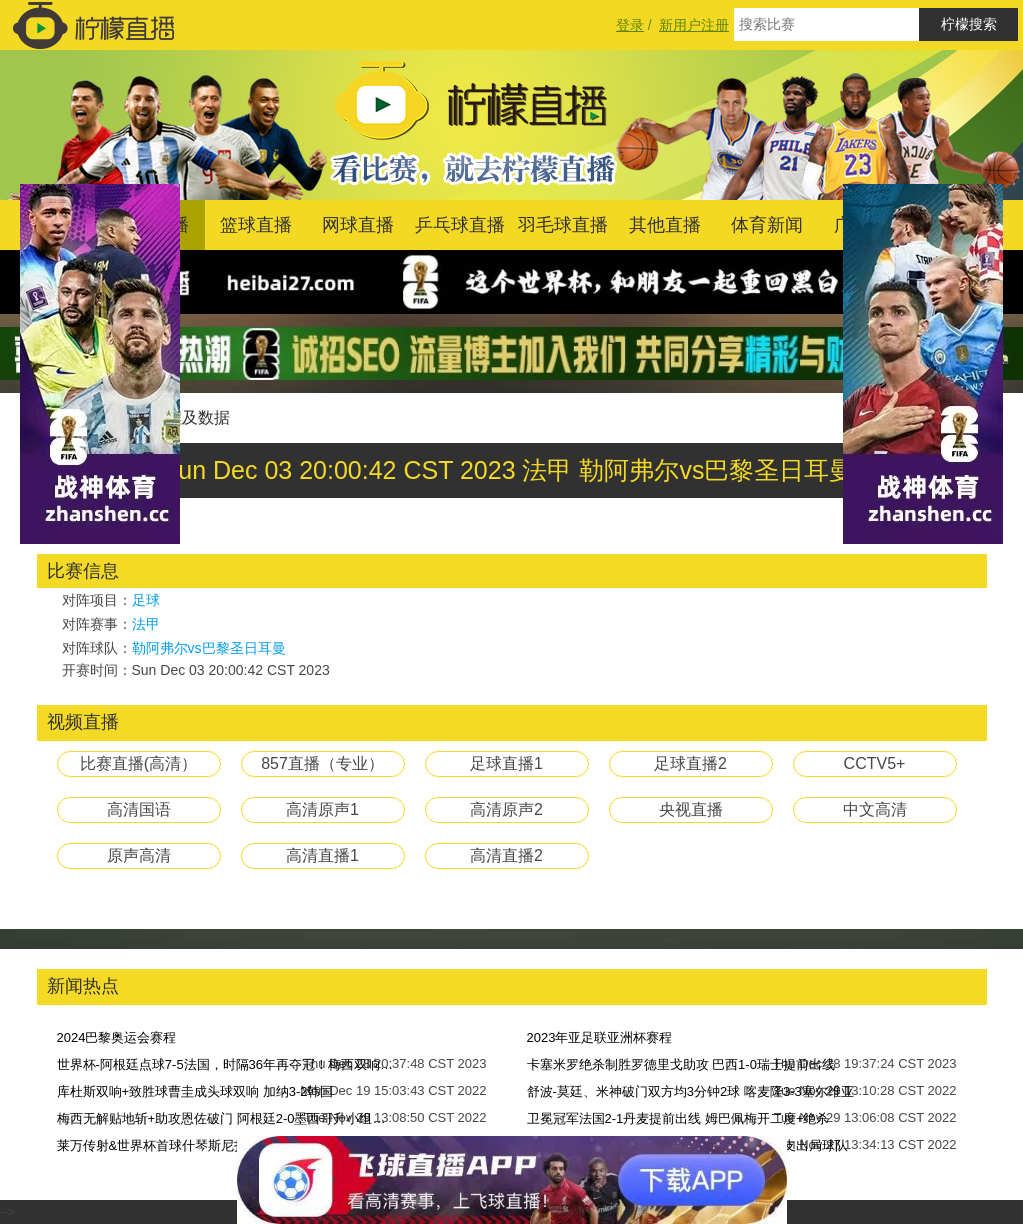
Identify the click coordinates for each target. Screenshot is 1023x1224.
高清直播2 (506, 855)
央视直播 (691, 809)
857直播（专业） (322, 763)
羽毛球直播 (563, 225)
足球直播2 (690, 763)
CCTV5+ (875, 763)
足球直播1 (506, 763)
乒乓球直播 (460, 225)
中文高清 (875, 809)
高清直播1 (322, 855)
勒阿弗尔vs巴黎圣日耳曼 (209, 648)
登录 (630, 25)
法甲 (146, 624)
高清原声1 (322, 809)
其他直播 (665, 225)
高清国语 (139, 809)
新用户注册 (694, 25)
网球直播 (358, 225)
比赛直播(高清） (138, 763)
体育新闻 (767, 225)
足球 (146, 600)
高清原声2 (506, 809)
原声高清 (139, 855)
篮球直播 (256, 225)
